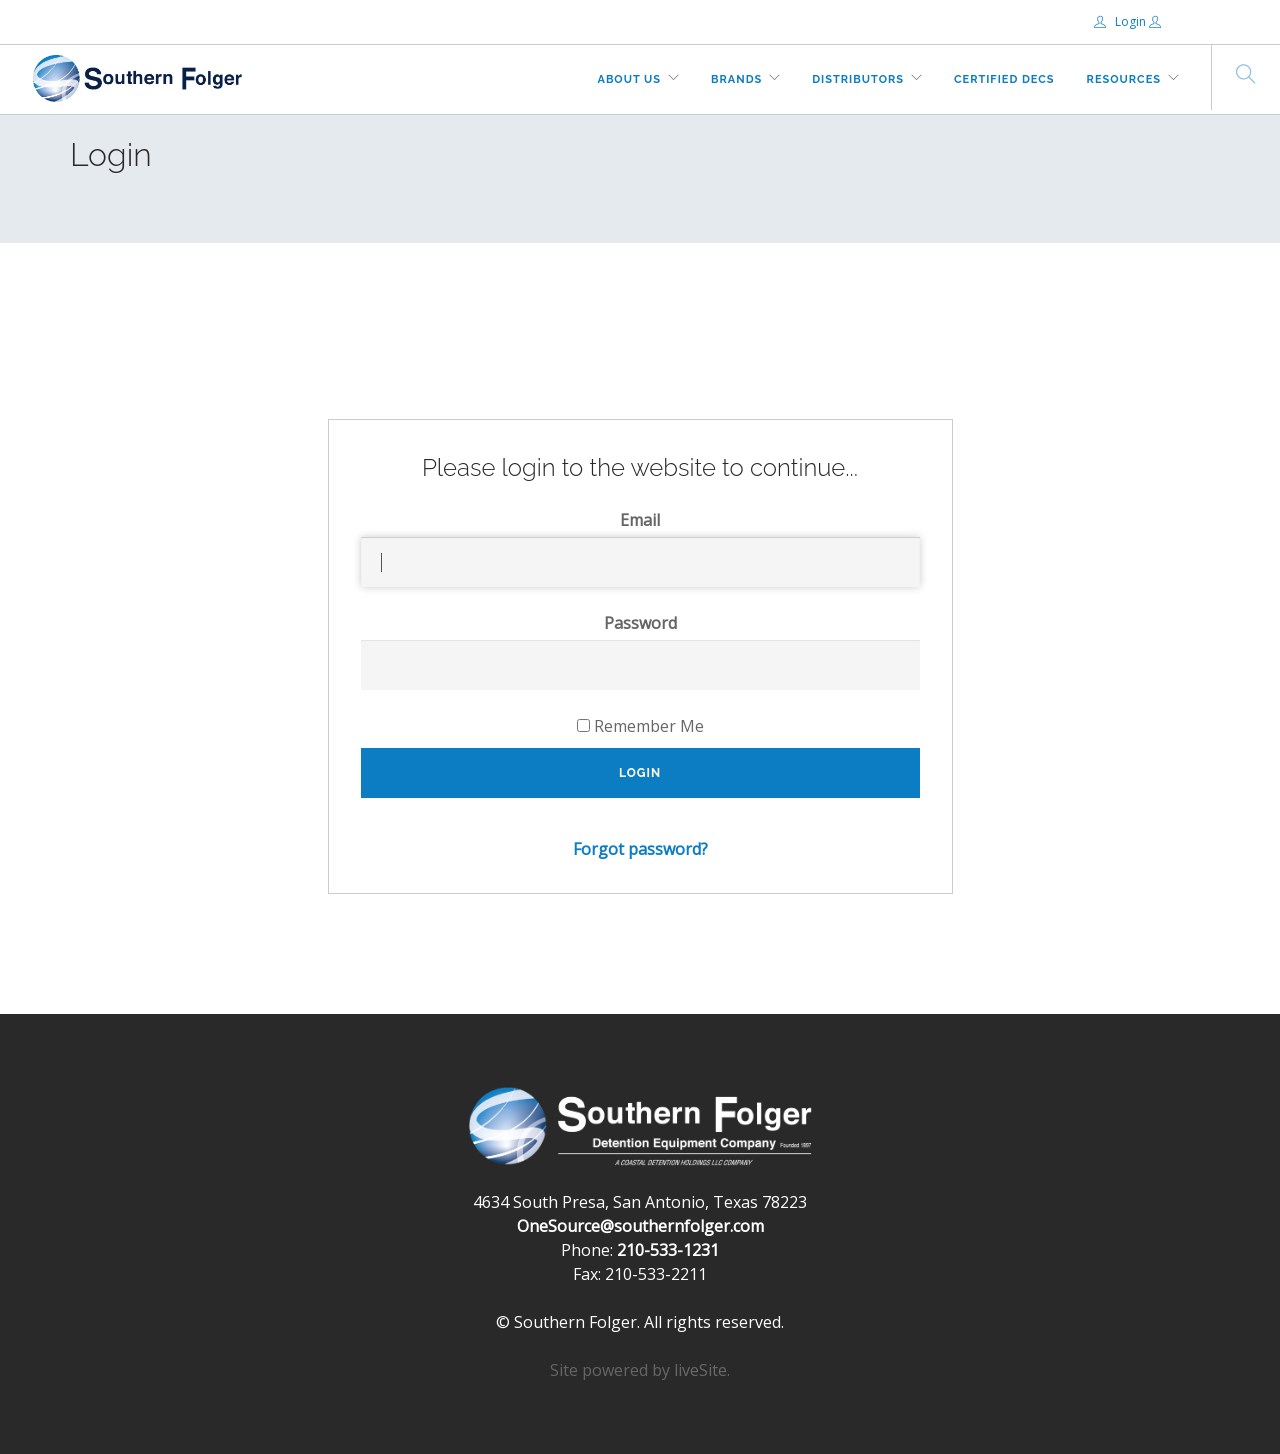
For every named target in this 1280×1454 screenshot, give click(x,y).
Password (640, 623)
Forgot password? (640, 849)
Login (1121, 21)
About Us (630, 79)
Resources (1124, 79)
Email (640, 520)
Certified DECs (1004, 79)
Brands (736, 79)
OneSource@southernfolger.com (640, 1226)
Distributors (858, 79)
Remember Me (640, 726)
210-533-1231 (668, 1250)
